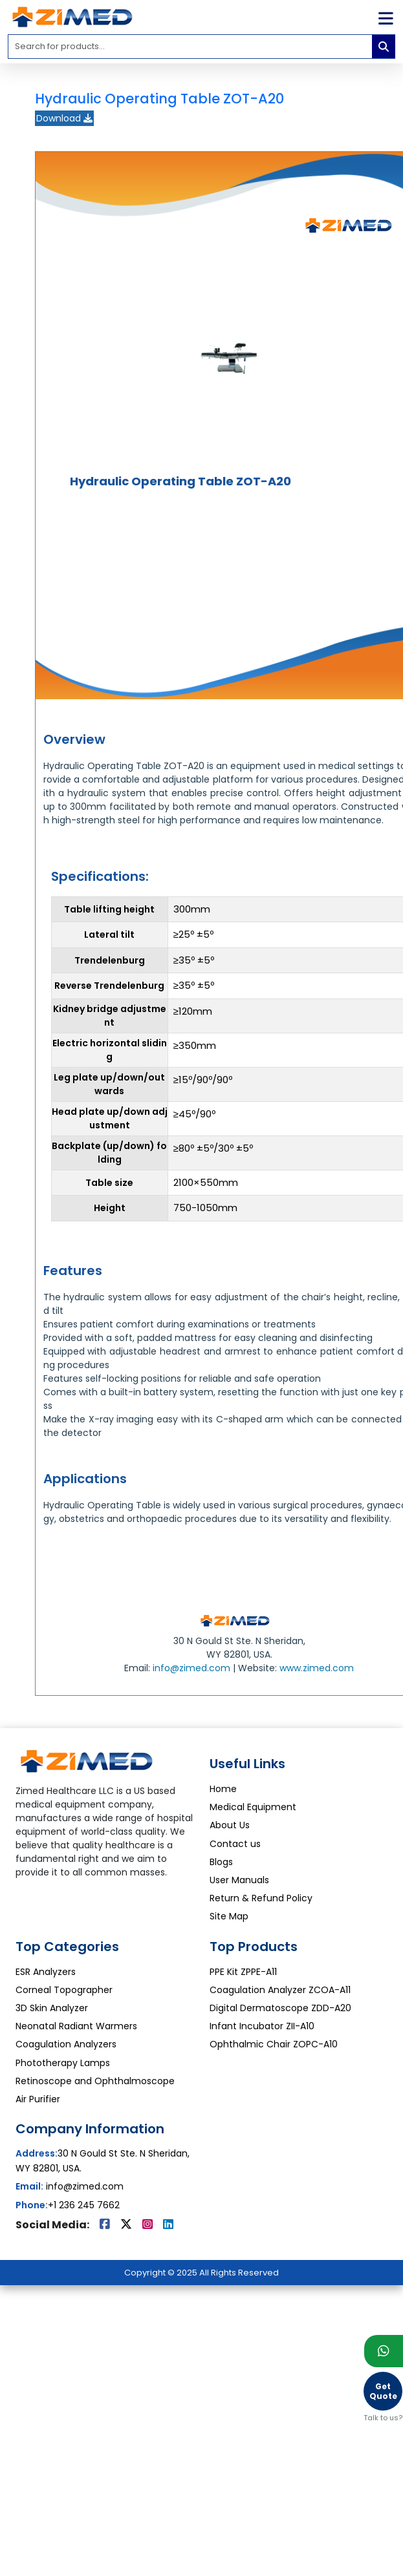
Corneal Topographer (64, 1989)
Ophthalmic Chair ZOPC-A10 (274, 2044)
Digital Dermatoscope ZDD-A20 (280, 2007)
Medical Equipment (253, 1806)
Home (223, 1788)
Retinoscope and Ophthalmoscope (95, 2081)
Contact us (235, 1843)
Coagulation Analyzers (66, 2044)
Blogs (221, 1861)
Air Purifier (38, 2099)
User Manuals (239, 1880)
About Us (230, 1825)
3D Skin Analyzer (52, 2007)
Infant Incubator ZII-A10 (262, 2026)
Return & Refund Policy (261, 1898)
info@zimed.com (191, 1668)
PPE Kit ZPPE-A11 (243, 1971)
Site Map (229, 1916)
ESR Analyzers (46, 1971)
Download (64, 118)
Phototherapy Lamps (63, 2062)
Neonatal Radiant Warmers (76, 2026)
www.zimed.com (316, 1668)
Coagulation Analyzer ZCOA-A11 (280, 1989)
